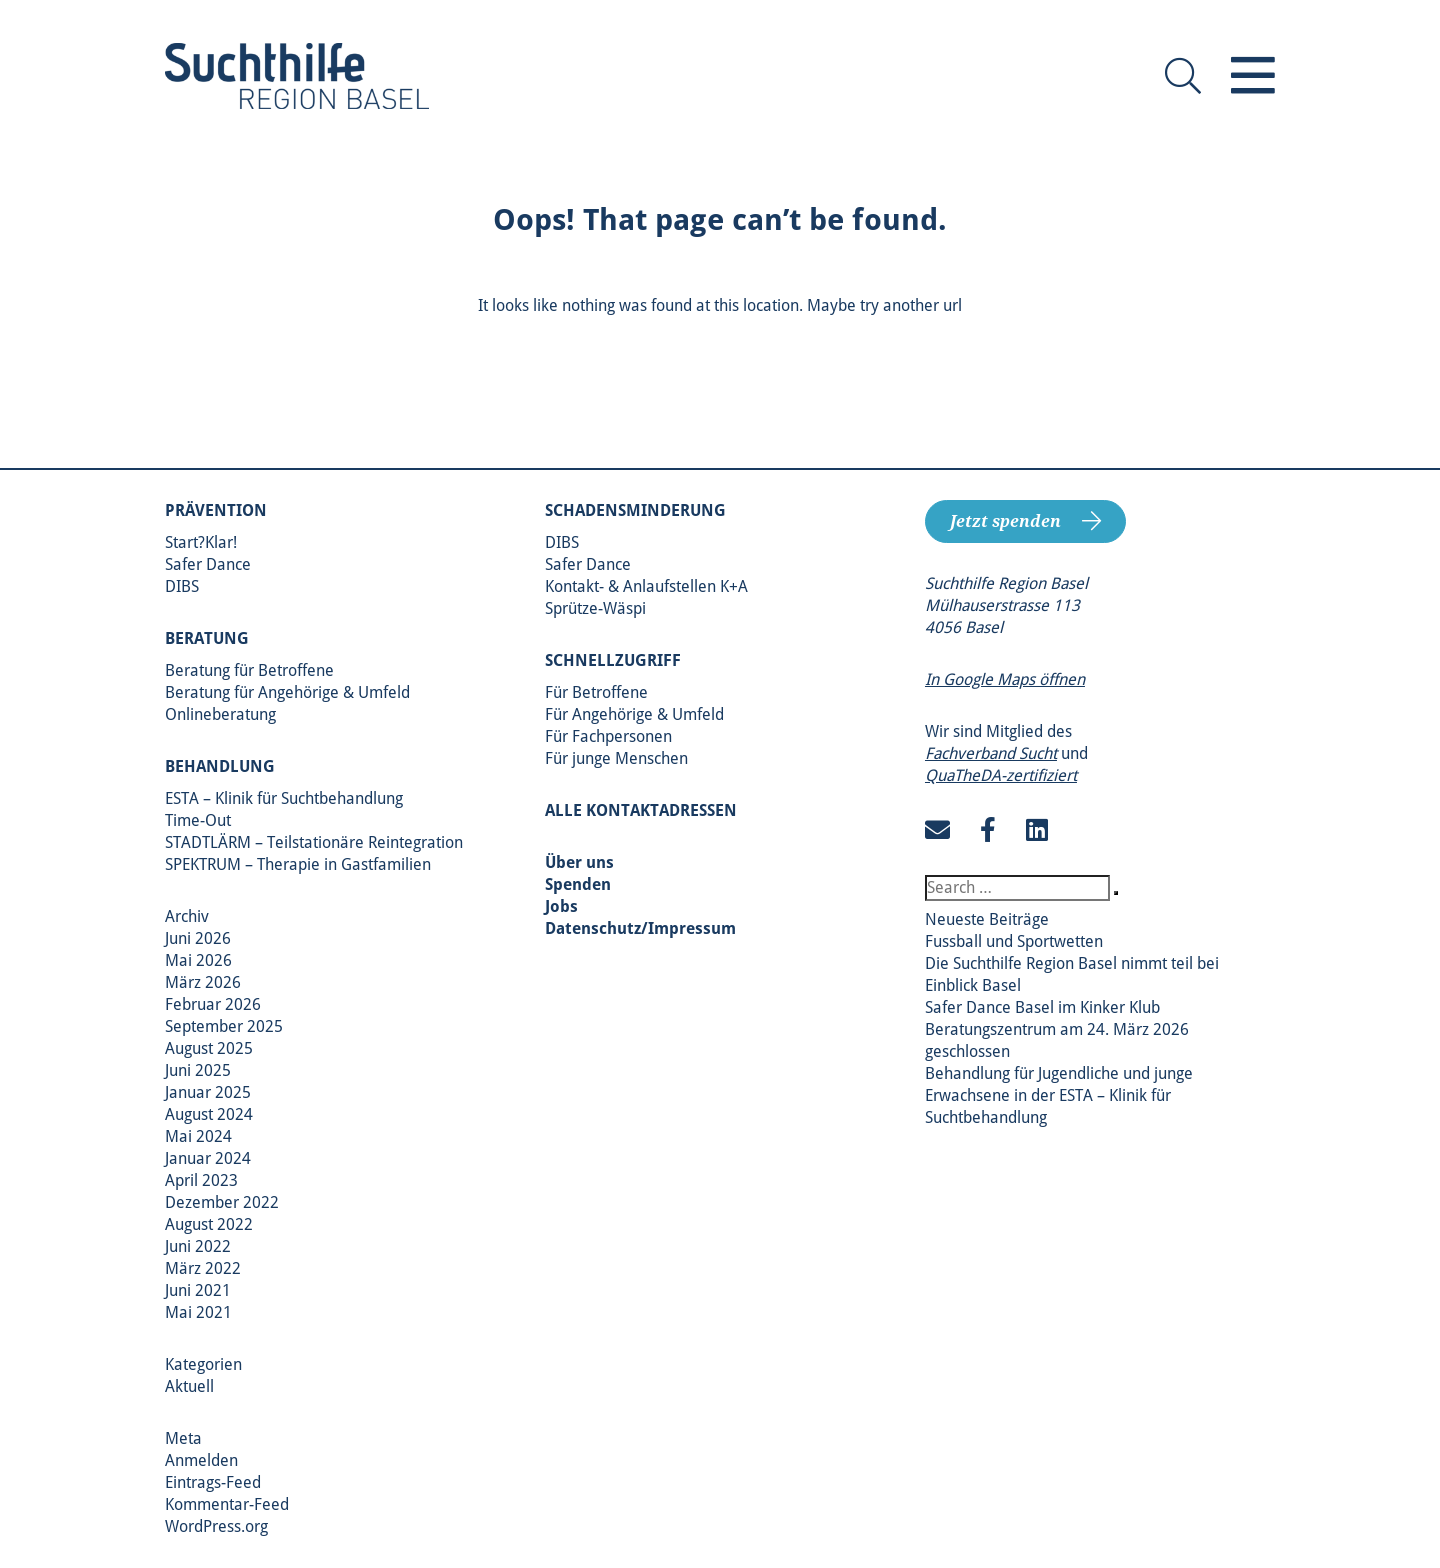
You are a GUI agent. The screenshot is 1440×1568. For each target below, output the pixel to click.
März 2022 (203, 1268)
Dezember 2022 (222, 1202)
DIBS (182, 586)
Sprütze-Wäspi (595, 608)
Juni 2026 (198, 938)
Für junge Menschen (616, 758)
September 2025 (224, 1026)
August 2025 (209, 1048)
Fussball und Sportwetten (1014, 941)
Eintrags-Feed (213, 1482)
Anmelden (201, 1460)
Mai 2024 (198, 1136)
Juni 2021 (198, 1290)
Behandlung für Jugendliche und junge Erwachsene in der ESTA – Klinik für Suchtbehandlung (1059, 1095)
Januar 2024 (208, 1158)
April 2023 (201, 1180)
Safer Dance (208, 564)
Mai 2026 (198, 960)
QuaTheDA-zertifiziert (1001, 775)
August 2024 (209, 1114)
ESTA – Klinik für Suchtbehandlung (284, 798)
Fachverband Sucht (991, 753)
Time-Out (198, 820)
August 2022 (209, 1224)
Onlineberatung (220, 714)
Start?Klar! (201, 542)
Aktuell (189, 1386)
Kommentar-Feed (227, 1504)
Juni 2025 (198, 1070)
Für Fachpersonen (608, 736)
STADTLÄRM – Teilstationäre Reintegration (314, 842)
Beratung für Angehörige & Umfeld (287, 692)
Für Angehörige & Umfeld (634, 714)
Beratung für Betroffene (249, 670)
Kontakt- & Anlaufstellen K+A (646, 586)
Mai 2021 (198, 1312)
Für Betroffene (596, 692)
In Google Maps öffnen (1005, 679)
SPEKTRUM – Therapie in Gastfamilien (298, 864)
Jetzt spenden (1005, 521)
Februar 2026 (213, 1004)
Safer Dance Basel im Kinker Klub (1042, 1007)
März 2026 (203, 982)
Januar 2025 (208, 1092)
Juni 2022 (198, 1246)
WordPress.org (216, 1526)
